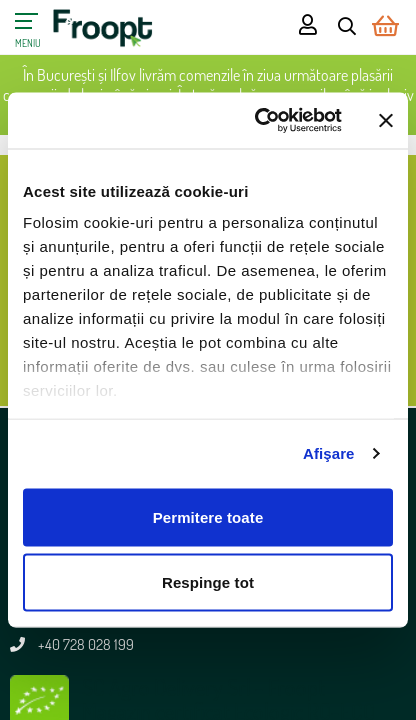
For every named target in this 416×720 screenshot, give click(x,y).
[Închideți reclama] (386, 120)
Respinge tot (208, 582)
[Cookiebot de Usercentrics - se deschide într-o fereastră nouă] (258, 121)
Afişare (329, 453)
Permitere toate (208, 516)
